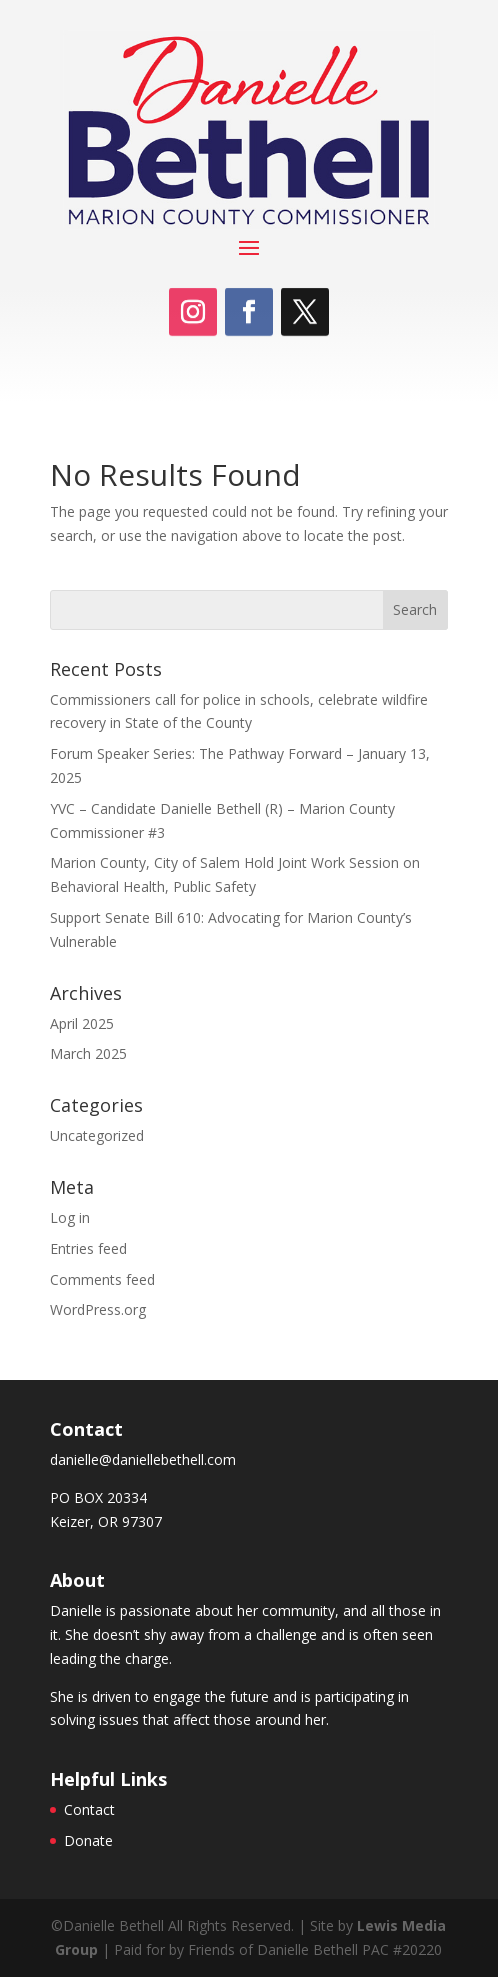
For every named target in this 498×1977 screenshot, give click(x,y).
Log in (70, 1217)
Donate (88, 1840)
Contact (89, 1809)
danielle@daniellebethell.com (143, 1459)
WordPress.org (98, 1309)
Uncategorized (97, 1135)
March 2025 (88, 1053)
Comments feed (102, 1279)
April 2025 (82, 1023)
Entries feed (88, 1248)
